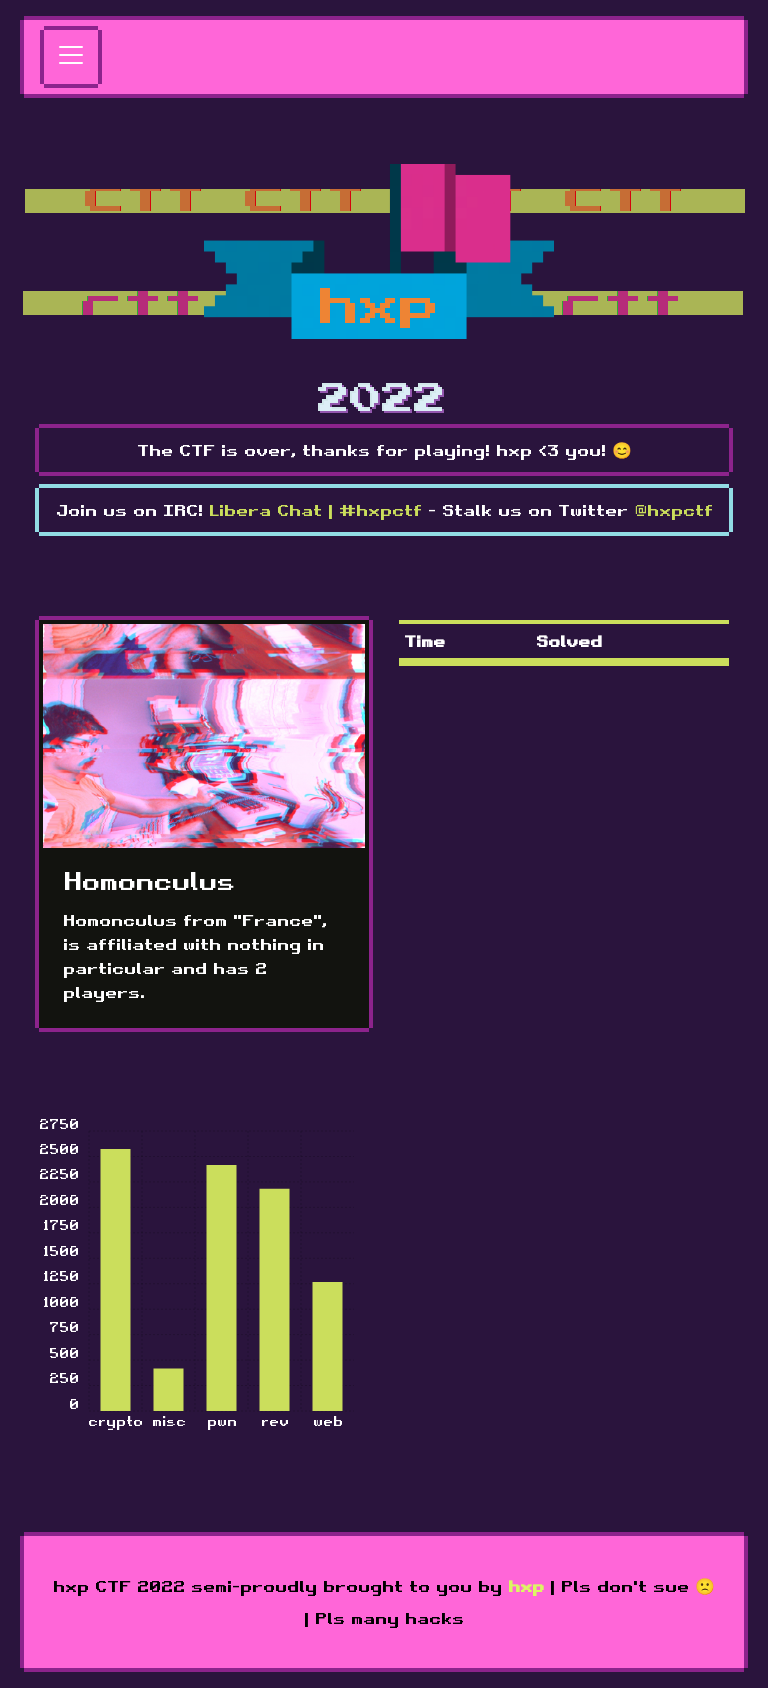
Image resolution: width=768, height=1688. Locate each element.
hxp (526, 1586)
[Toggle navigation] (71, 57)
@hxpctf (673, 510)
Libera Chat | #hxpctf (315, 510)
